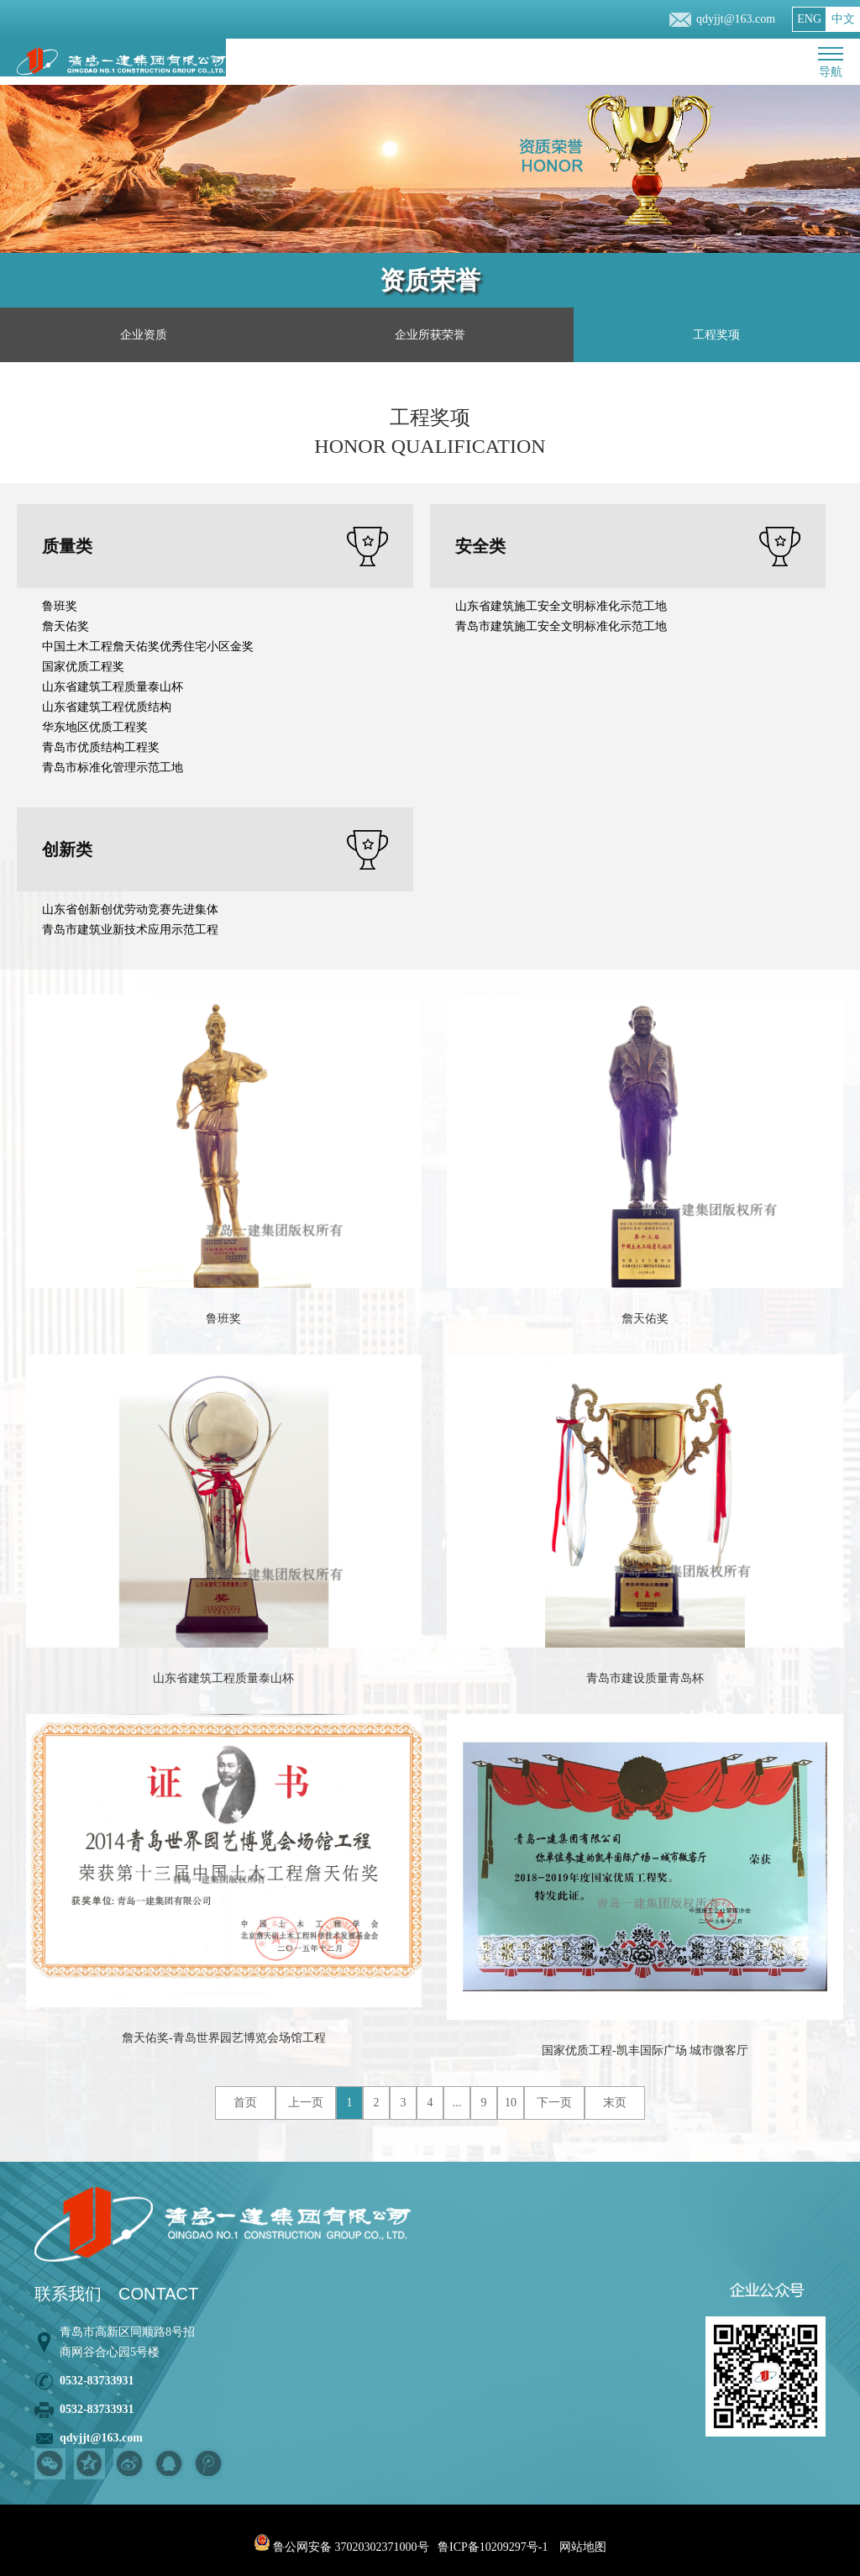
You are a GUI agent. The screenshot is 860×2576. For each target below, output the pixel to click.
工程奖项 (716, 335)
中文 (843, 19)
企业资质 (143, 335)
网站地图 (582, 2547)
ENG (809, 19)
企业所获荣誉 (430, 335)
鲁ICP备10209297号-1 (493, 2547)
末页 (615, 2102)
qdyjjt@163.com (735, 19)
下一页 (554, 2102)
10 (511, 2102)
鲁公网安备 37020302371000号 (341, 2547)
